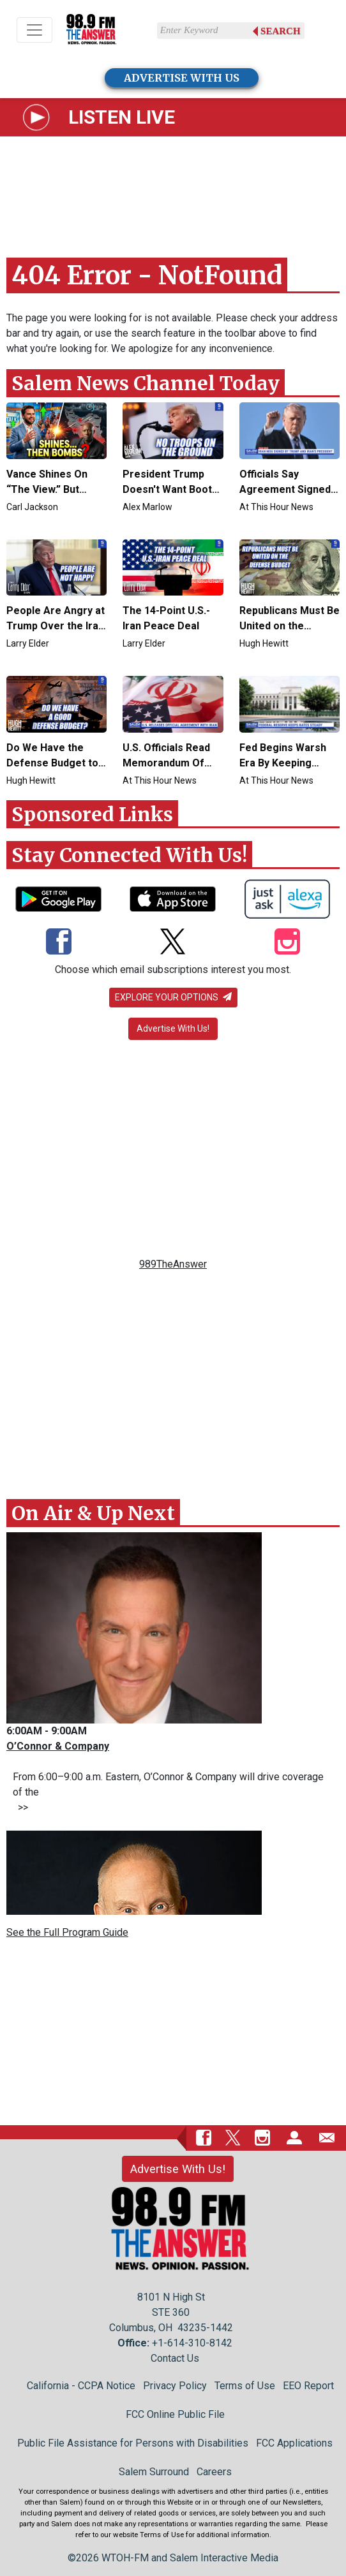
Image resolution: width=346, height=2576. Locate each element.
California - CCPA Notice (81, 2386)
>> (20, 1807)
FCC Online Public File (175, 2414)
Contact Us (175, 2358)
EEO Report (308, 2386)
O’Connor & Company (57, 1746)
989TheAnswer (173, 1264)
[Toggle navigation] (34, 30)
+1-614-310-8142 (192, 2343)
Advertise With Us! (173, 1028)
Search (280, 31)
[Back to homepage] (91, 30)
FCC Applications (294, 2443)
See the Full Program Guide (67, 1932)
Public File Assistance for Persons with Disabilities (132, 2443)
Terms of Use (244, 2386)
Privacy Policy (175, 2386)
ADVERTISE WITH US (181, 77)
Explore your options (173, 997)
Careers (214, 2472)
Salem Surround (154, 2472)
